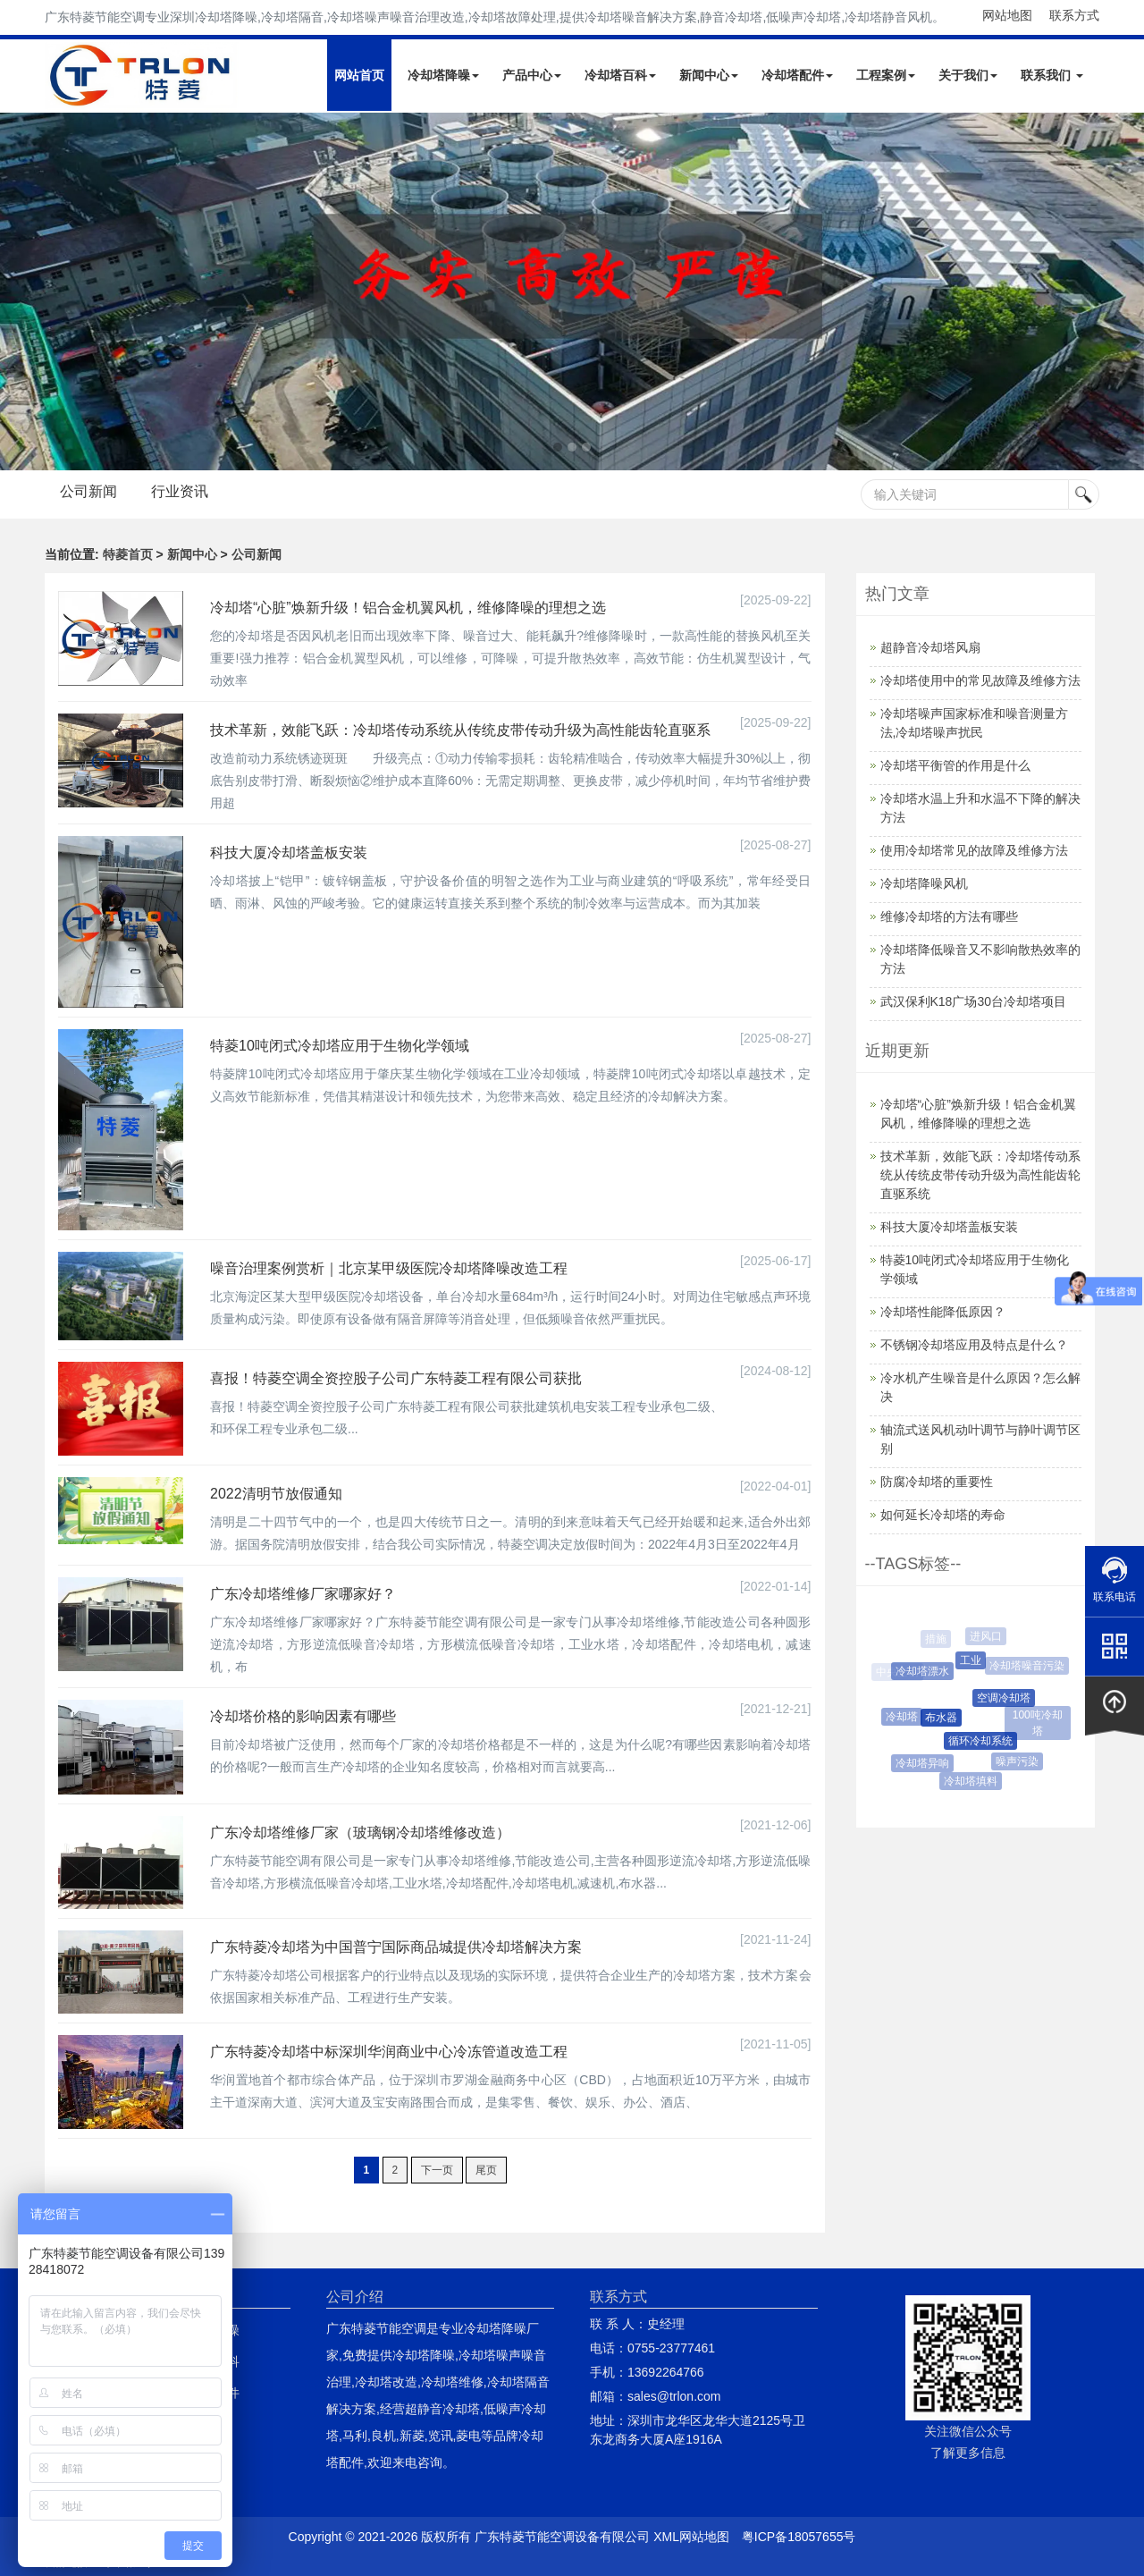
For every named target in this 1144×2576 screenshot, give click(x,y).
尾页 (486, 2170)
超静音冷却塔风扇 (930, 647)
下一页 (437, 2170)
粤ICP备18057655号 (799, 2537)
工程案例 (885, 75)
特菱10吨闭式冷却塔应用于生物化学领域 (339, 1045)
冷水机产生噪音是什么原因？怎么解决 (980, 1387)
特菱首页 (128, 554)
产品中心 (531, 75)
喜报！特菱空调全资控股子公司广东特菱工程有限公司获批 (396, 1378)
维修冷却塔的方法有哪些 (949, 916)
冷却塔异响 (924, 1763)
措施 (935, 1639)
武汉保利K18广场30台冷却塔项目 (973, 1001)
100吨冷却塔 (1038, 1723)
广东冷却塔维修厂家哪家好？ (303, 1593)
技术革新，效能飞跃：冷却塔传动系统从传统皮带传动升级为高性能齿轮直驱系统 (980, 1175)
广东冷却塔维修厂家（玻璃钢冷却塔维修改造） (360, 1832)
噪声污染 (1018, 1761)
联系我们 (1052, 75)
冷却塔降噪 (443, 75)
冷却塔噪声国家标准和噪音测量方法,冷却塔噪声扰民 (974, 722)
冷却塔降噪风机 (924, 883)
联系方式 (1074, 15)
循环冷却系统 (983, 1741)
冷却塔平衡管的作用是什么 (955, 765)
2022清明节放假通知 (276, 1493)
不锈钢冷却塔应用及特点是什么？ (974, 1345)
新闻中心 (708, 75)
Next (18, 291)
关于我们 (967, 75)
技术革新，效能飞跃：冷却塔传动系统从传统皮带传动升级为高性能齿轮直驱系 (460, 730)
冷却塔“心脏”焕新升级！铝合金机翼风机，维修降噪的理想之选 (408, 607)
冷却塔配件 (797, 75)
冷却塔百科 (620, 75)
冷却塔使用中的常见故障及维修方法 (980, 680)
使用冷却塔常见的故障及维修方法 (974, 850)
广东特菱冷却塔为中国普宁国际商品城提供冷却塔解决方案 (396, 1947)
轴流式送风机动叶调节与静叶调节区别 (980, 1439)
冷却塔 (903, 1716)
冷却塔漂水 (924, 1671)
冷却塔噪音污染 (1027, 1666)
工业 (973, 1660)
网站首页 (359, 75)
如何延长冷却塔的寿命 (942, 1515)
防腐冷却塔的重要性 (936, 1481)
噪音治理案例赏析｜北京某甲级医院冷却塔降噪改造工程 (389, 1268)
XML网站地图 (691, 2537)
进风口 (987, 1636)
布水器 (944, 1717)
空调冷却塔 (1006, 1698)
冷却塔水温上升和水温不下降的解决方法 (980, 807)
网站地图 (1007, 15)
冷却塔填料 (971, 1781)
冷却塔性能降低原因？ (942, 1312)
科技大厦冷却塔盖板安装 (288, 852)
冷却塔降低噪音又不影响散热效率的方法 (980, 959)
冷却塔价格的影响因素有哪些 (303, 1716)
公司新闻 (88, 491)
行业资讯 (179, 491)
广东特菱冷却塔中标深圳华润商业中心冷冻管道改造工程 (389, 2051)
